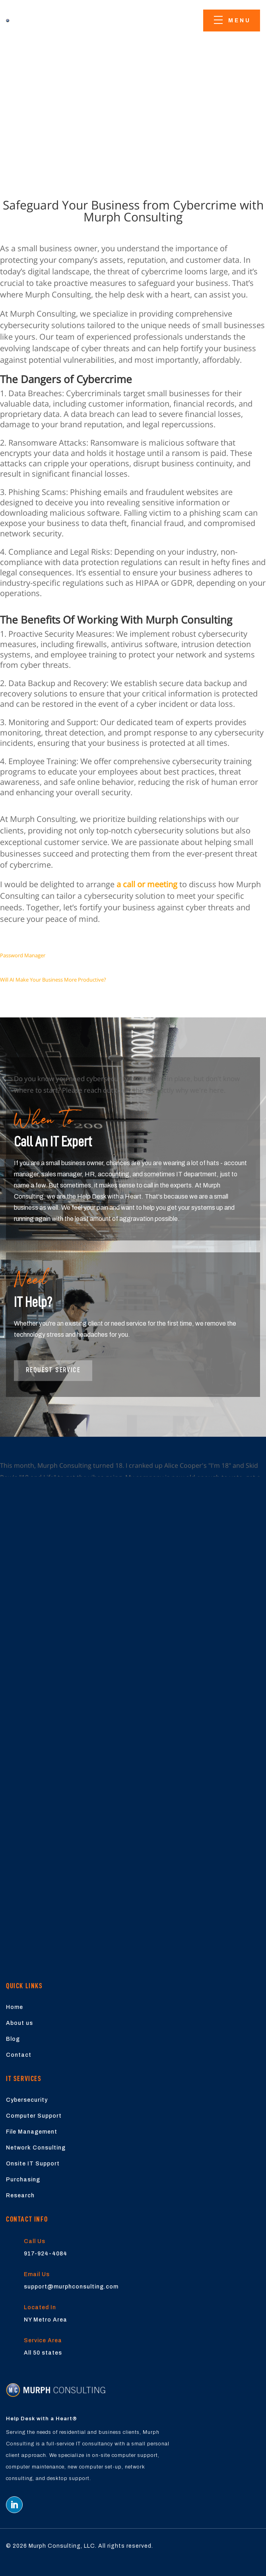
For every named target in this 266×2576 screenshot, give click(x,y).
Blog (13, 2039)
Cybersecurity (27, 2100)
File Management (31, 2132)
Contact (18, 2055)
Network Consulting (36, 2148)
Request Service (53, 1370)
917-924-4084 (45, 2254)
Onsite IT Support (33, 2164)
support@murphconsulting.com (71, 2287)
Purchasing (23, 2180)
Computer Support (34, 2116)
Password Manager (22, 955)
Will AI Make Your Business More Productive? (53, 979)
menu (239, 20)
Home (14, 2007)
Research (20, 2195)
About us (19, 2023)
